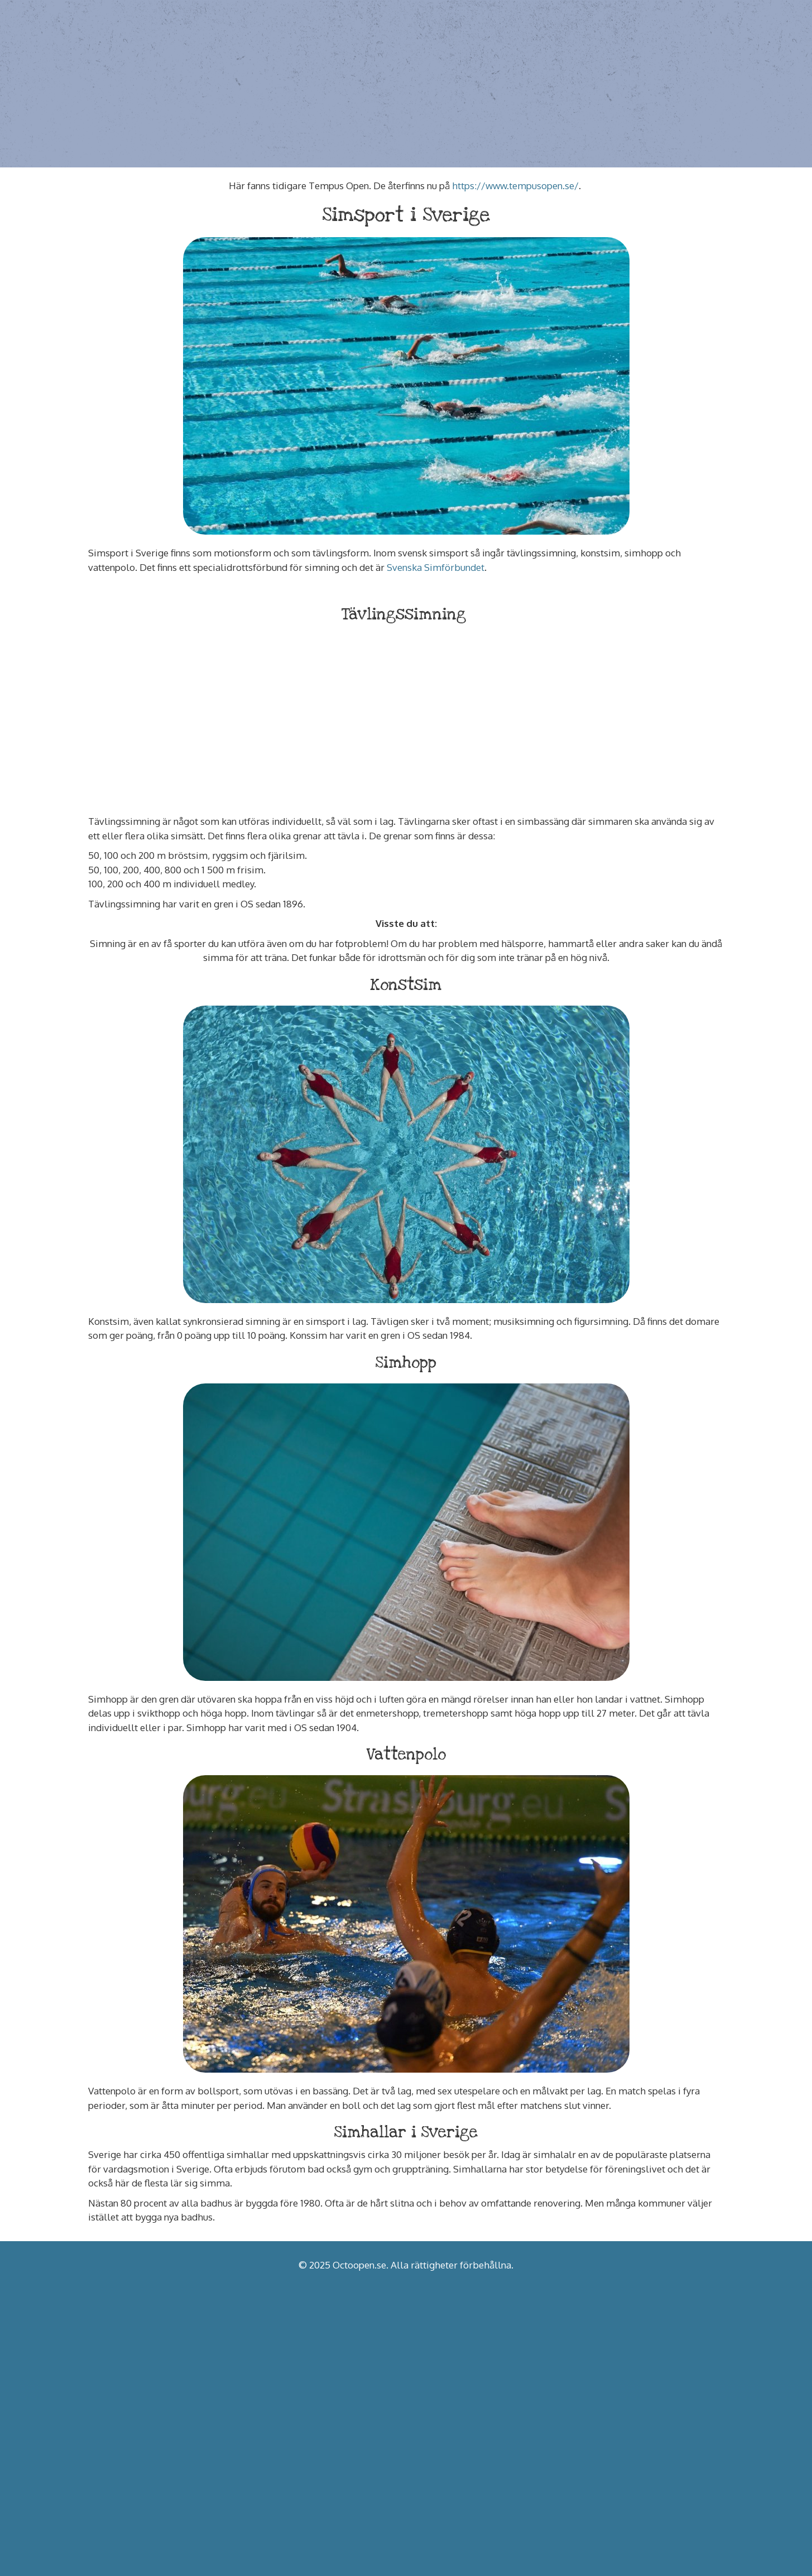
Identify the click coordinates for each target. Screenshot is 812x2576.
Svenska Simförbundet (435, 567)
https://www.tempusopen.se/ (515, 185)
